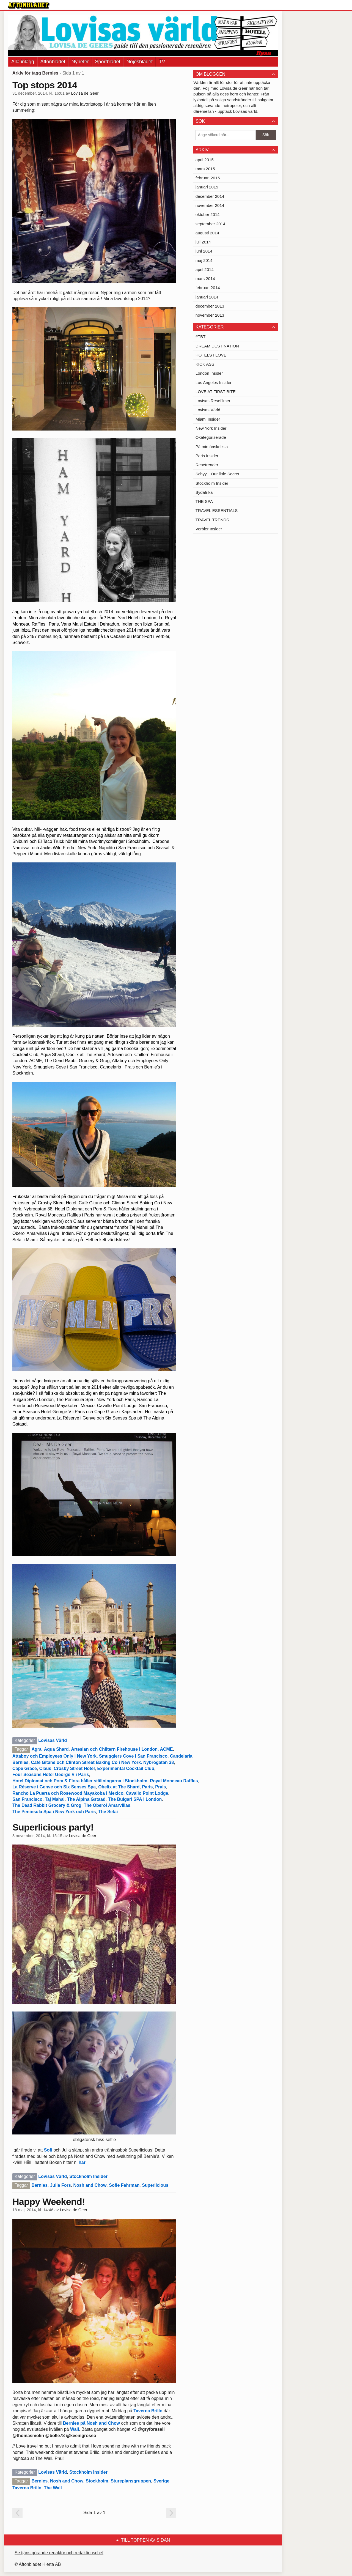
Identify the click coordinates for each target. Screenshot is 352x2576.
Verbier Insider (209, 529)
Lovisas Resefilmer (213, 400)
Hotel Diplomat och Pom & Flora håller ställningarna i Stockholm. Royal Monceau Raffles (105, 1780)
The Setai (108, 1811)
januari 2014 (207, 297)
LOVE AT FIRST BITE (216, 391)
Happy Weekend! (48, 2201)
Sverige (161, 2481)
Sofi (48, 2150)
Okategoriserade (211, 437)
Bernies (20, 1762)
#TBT (201, 336)
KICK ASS (205, 364)
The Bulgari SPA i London (135, 1799)
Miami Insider (208, 419)
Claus (45, 1768)
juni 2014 (204, 251)
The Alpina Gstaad (86, 1799)
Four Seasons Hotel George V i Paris (50, 1774)
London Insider (209, 373)
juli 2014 (203, 242)
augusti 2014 (207, 233)
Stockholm (97, 2481)
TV (162, 61)
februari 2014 (208, 287)
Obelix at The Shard (118, 1787)
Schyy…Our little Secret (217, 474)
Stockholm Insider (88, 2176)
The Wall (53, 2487)
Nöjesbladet (140, 61)
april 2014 (205, 269)
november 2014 (210, 205)
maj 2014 (204, 260)
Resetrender (207, 464)
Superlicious (155, 2185)
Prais (160, 1787)
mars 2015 (205, 168)
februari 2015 (208, 178)
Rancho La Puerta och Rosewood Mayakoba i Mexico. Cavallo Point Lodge (90, 1793)
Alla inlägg (22, 61)
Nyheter (80, 61)
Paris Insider (207, 455)
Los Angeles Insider (214, 382)
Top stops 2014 (44, 85)
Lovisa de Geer (85, 93)
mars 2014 (205, 278)
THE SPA (204, 501)
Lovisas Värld (52, 1740)
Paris (147, 1787)
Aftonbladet (52, 61)
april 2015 (205, 159)
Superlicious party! (53, 1827)
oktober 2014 (208, 214)
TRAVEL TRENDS (212, 519)
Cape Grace (24, 1768)
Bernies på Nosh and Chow (91, 2423)
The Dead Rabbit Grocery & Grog (46, 1805)
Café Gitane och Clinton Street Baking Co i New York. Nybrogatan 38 (102, 1762)
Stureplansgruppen (131, 2481)
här (82, 2162)
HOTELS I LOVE (211, 355)
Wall (74, 2429)
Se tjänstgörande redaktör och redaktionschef (59, 2552)
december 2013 (210, 306)
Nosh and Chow (89, 2185)
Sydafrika (204, 492)
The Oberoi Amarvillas (107, 1805)
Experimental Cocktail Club (125, 1768)
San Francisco (27, 1799)
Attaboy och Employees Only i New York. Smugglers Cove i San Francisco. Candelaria (102, 1756)
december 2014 (210, 196)
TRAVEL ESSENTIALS (217, 510)
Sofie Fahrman (124, 2185)
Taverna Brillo (148, 2410)
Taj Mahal (55, 1799)
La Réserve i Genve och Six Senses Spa (54, 1787)
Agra (36, 1749)
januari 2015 (207, 187)
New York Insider (211, 428)
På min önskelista (212, 446)
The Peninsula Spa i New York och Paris (54, 1811)
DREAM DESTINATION (217, 346)
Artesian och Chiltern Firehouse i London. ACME (122, 1749)
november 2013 (210, 315)
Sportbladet (107, 61)
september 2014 (210, 223)
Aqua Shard (56, 1749)
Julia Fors (60, 2185)
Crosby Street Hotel (74, 1768)
